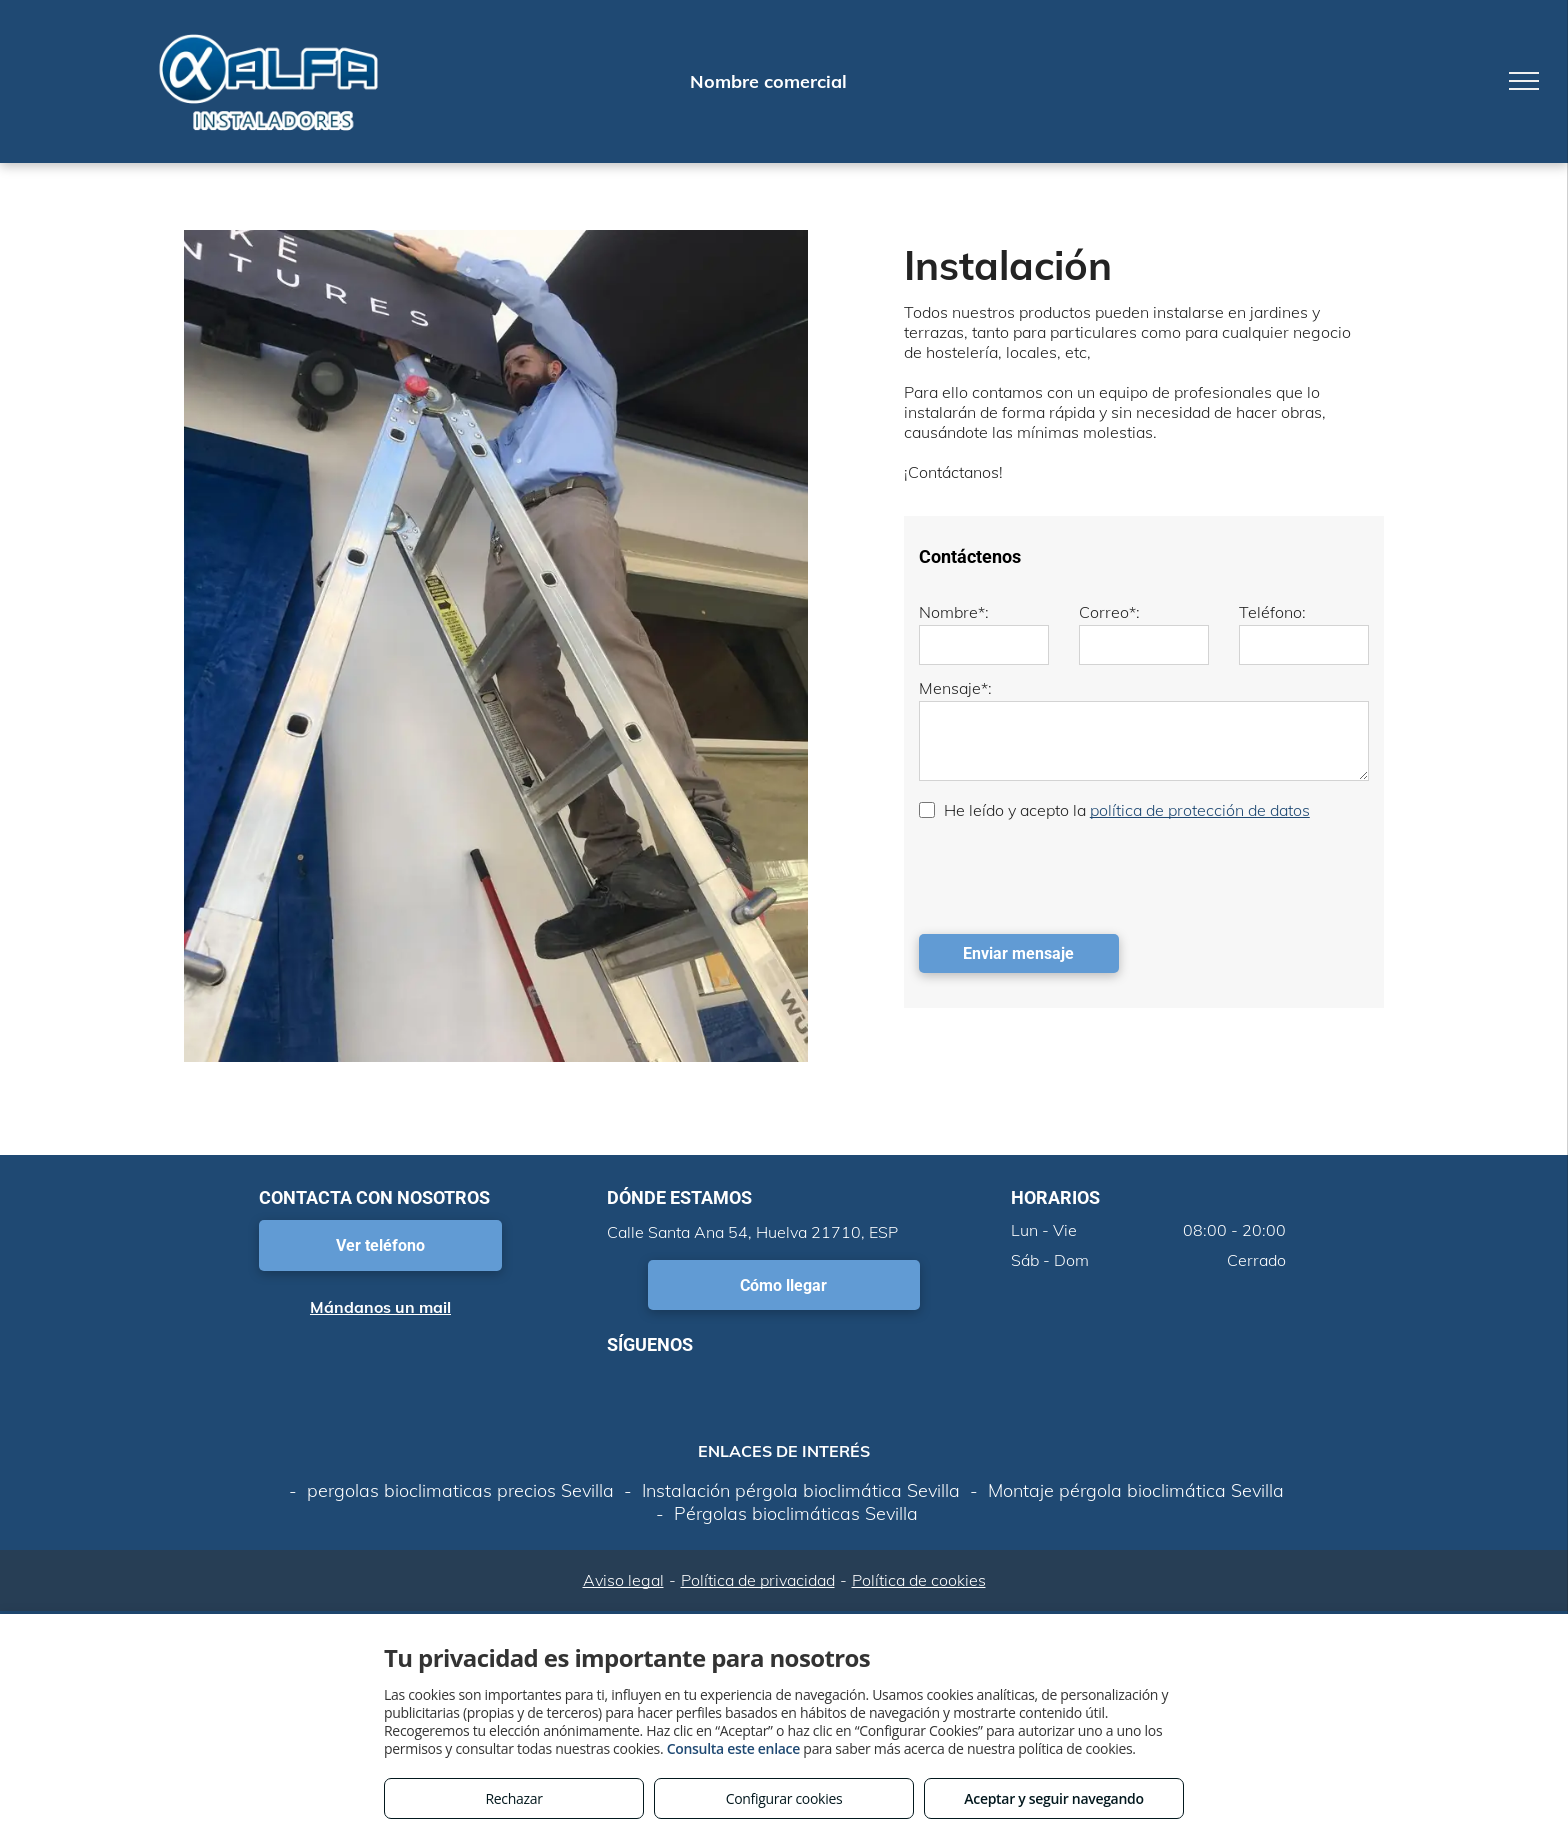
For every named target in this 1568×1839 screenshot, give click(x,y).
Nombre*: (954, 612)
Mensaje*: (955, 688)
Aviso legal (623, 1580)
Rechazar (513, 1798)
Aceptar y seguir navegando (1053, 1798)
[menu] (1524, 81)
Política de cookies (919, 1580)
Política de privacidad (758, 1580)
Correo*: (1109, 612)
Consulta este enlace (733, 1748)
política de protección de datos (1200, 810)
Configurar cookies (784, 1798)
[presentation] (1071, 875)
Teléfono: (1272, 612)
